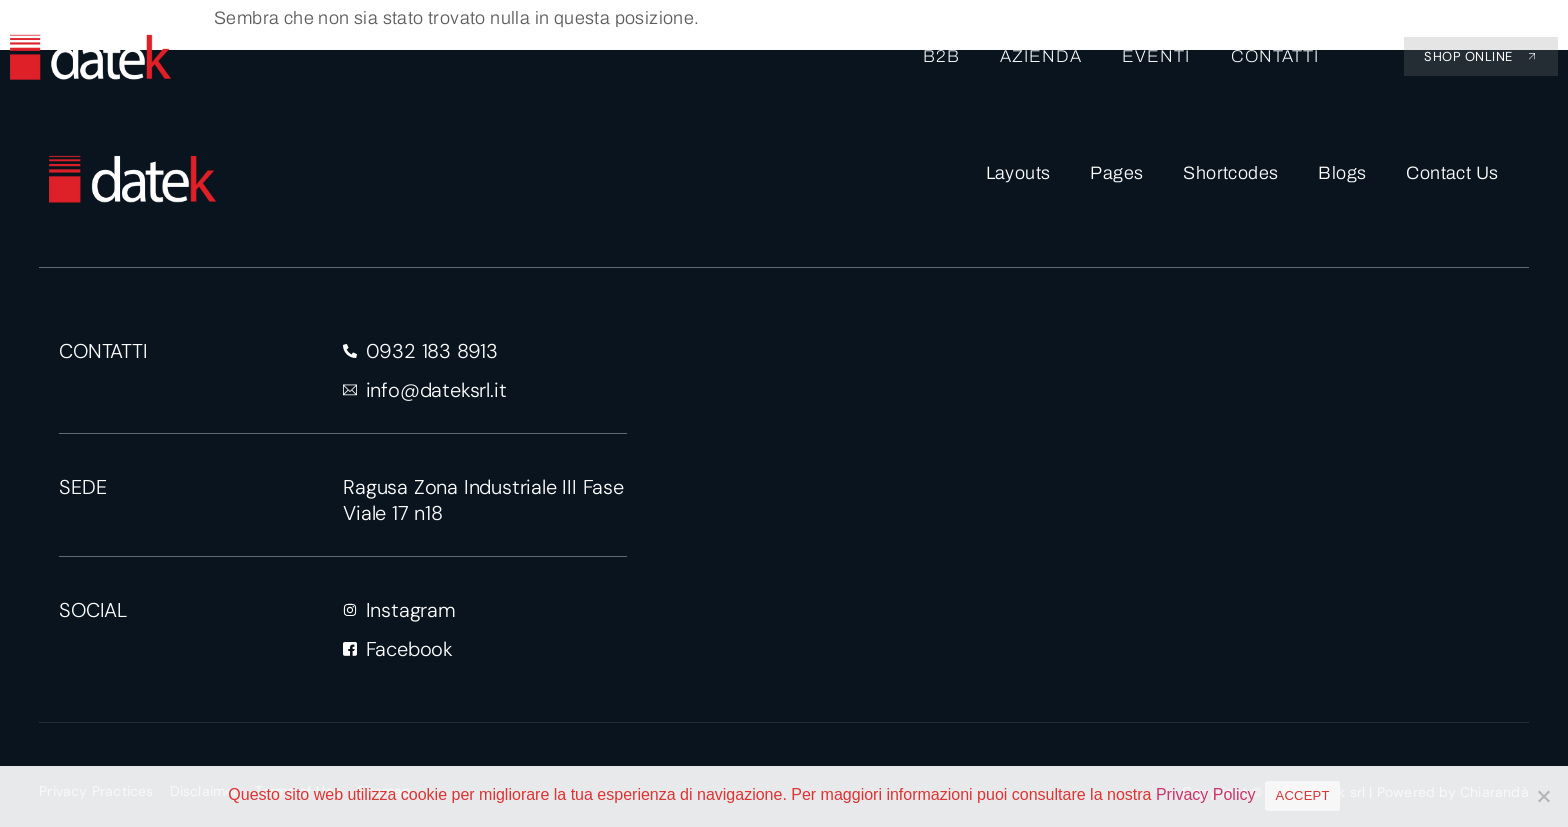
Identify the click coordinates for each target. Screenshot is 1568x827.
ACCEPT (1302, 795)
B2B (941, 56)
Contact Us (1452, 173)
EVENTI (1156, 56)
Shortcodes (1230, 173)
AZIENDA (1041, 56)
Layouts (1018, 173)
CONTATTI (1274, 56)
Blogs (1342, 173)
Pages (1116, 173)
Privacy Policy (1206, 794)
